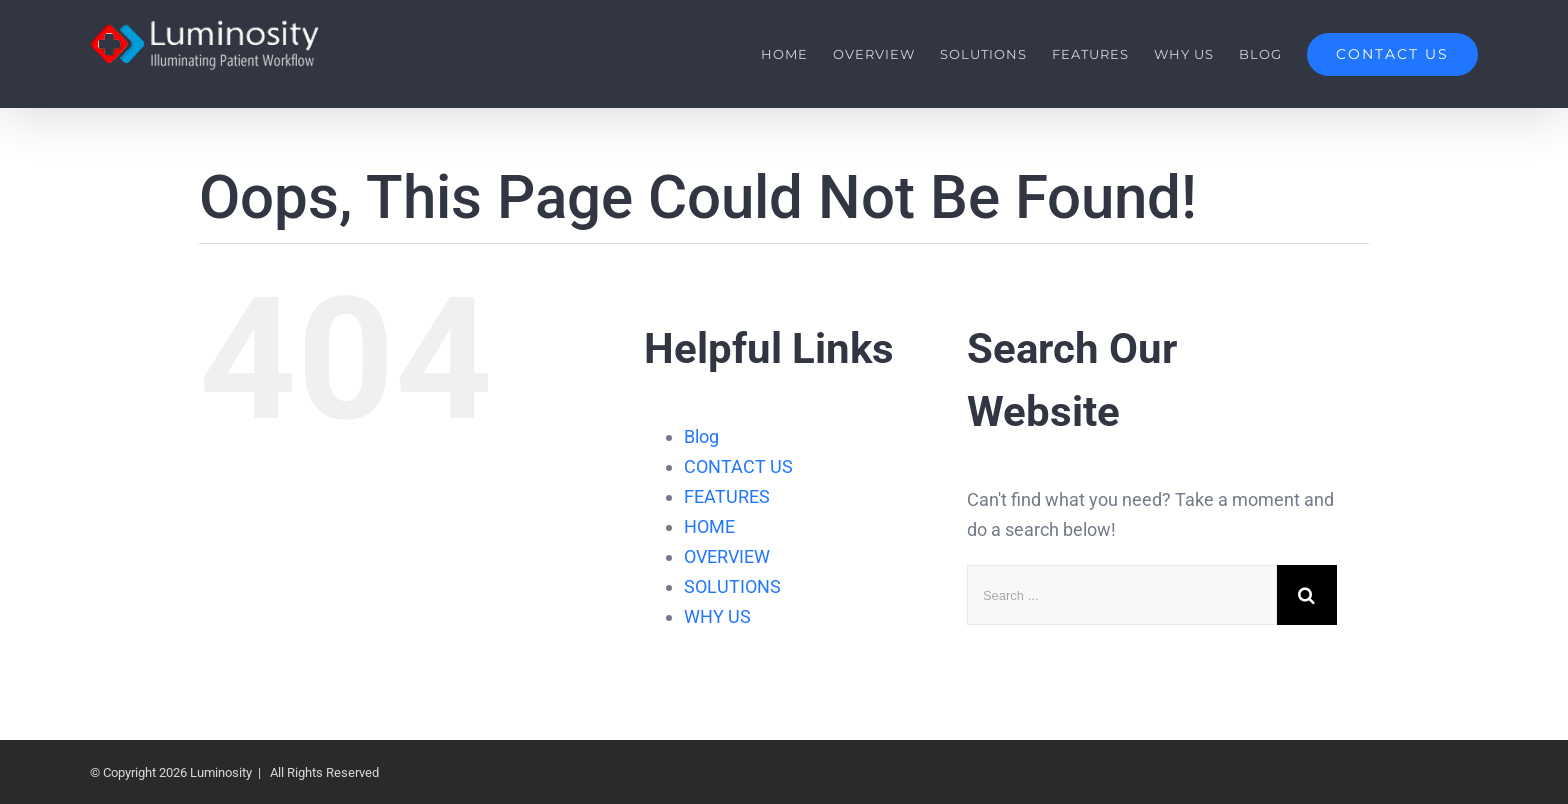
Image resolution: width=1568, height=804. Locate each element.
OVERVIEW (727, 556)
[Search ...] (1122, 595)
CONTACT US (738, 466)
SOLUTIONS (732, 586)
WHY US (717, 616)
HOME (709, 526)
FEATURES (727, 496)
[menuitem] (797, 54)
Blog (701, 436)
